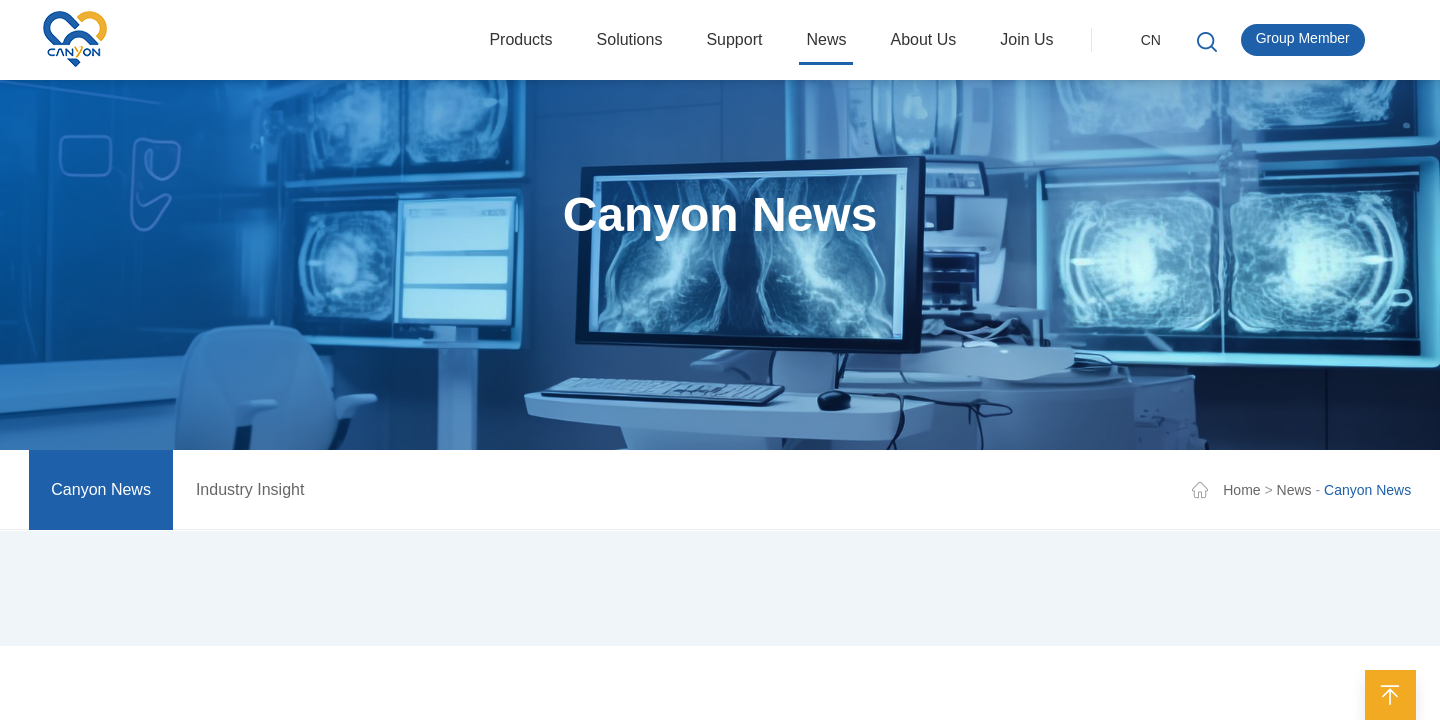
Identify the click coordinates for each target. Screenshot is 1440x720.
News (1294, 493)
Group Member (1303, 38)
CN (1151, 40)
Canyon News (101, 492)
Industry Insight (250, 492)
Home (1241, 493)
